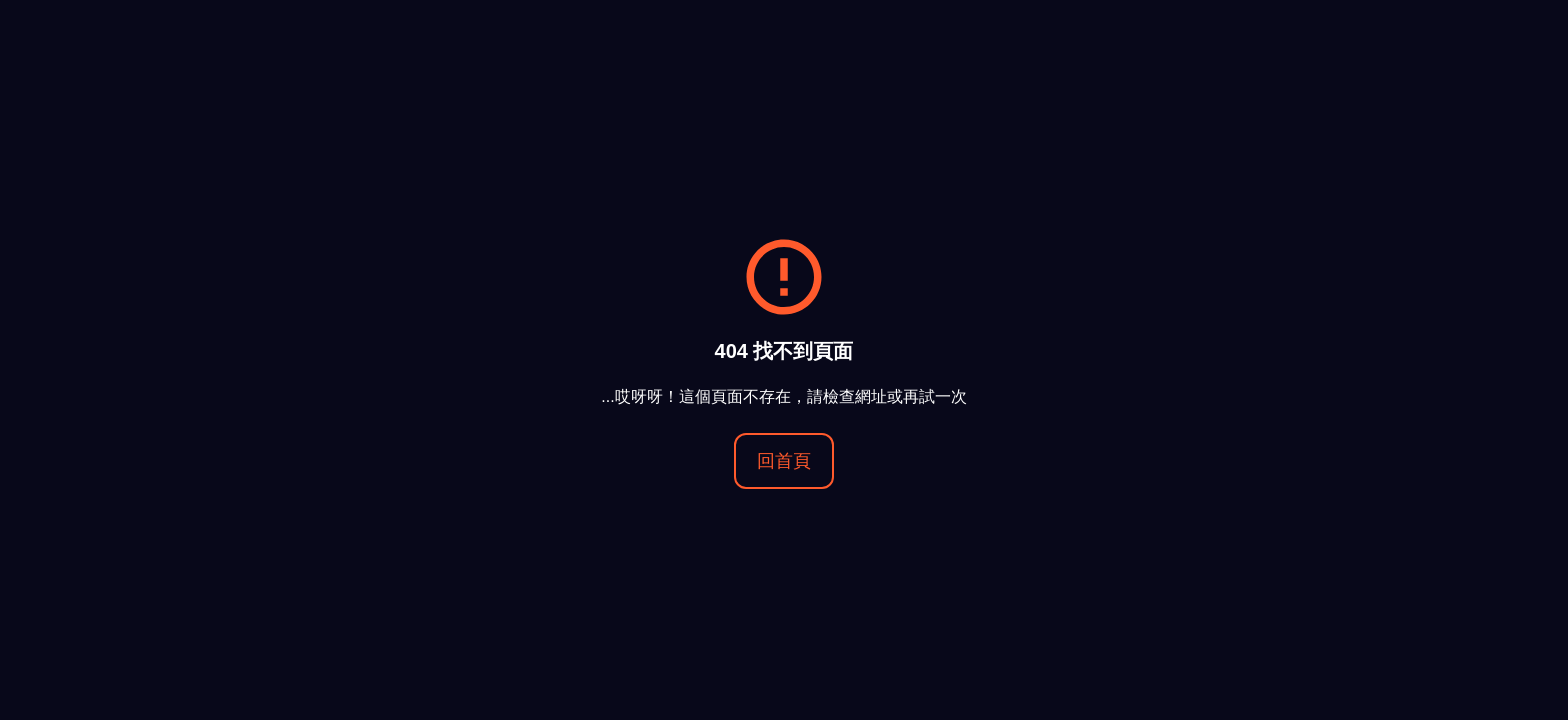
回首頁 (784, 461)
